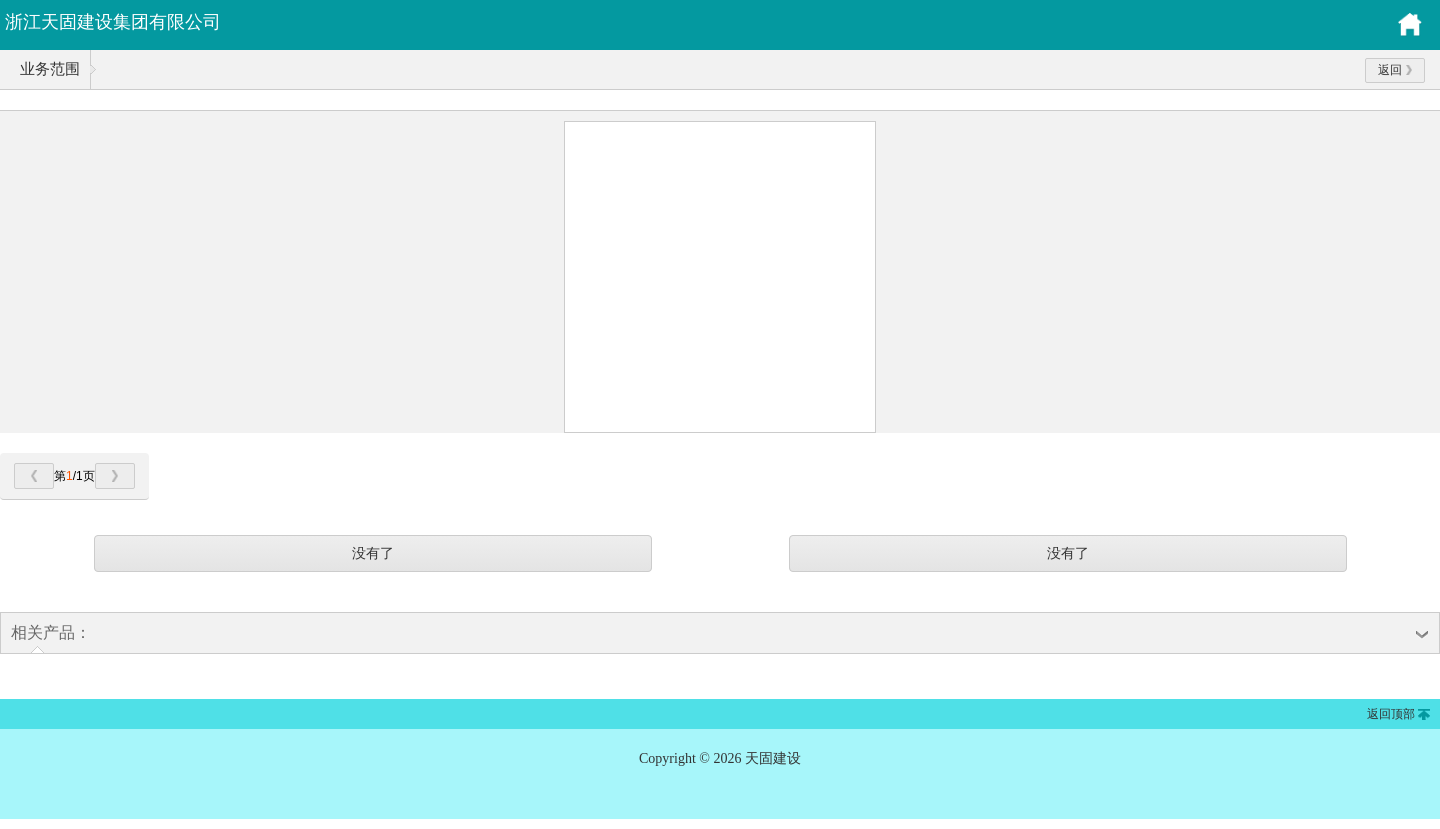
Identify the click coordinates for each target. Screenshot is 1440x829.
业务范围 (50, 69)
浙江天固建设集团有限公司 (113, 22)
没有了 (373, 553)
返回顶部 (1391, 714)
